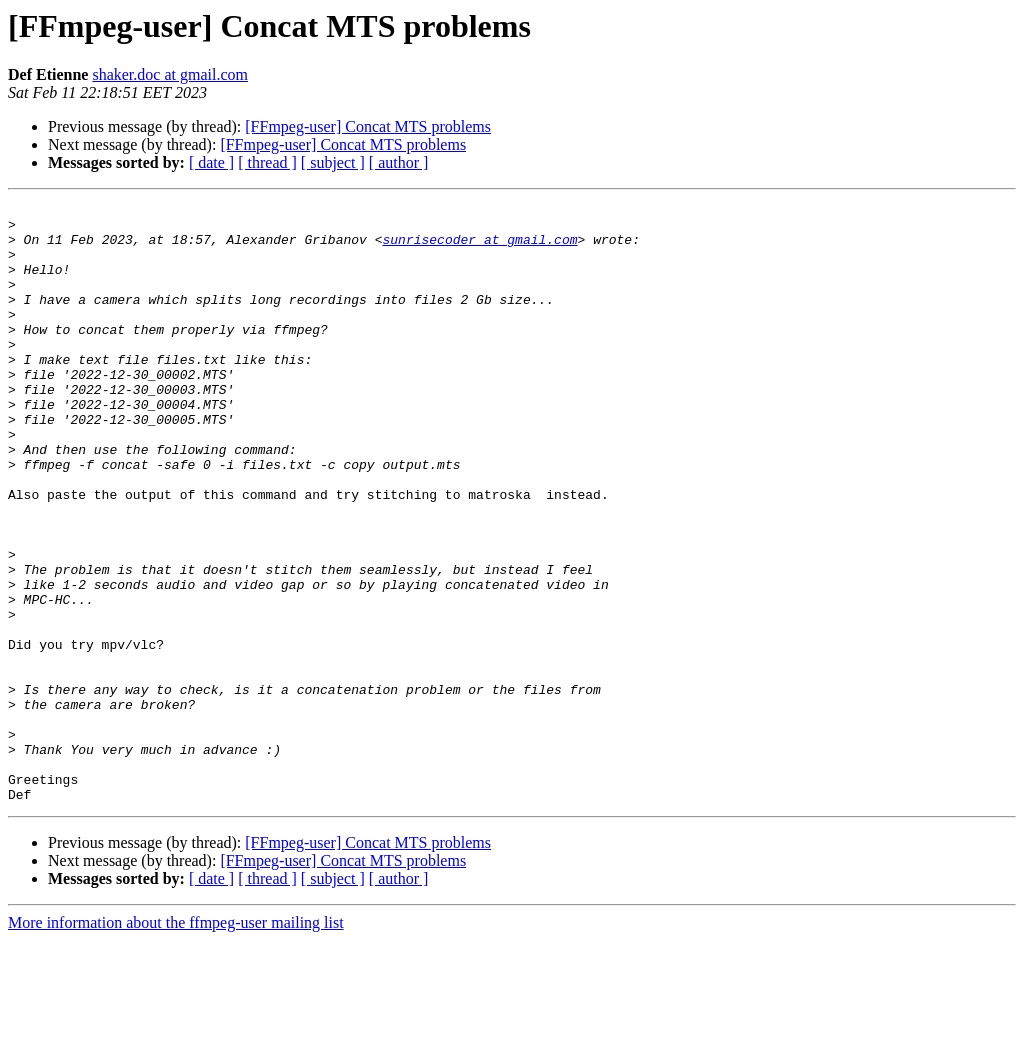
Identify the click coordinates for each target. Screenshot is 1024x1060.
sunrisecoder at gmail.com (479, 248)
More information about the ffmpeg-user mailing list (176, 1042)
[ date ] (211, 162)
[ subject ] (333, 162)
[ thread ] (267, 162)
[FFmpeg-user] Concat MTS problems (368, 126)
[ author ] (399, 162)
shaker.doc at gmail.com (170, 74)
